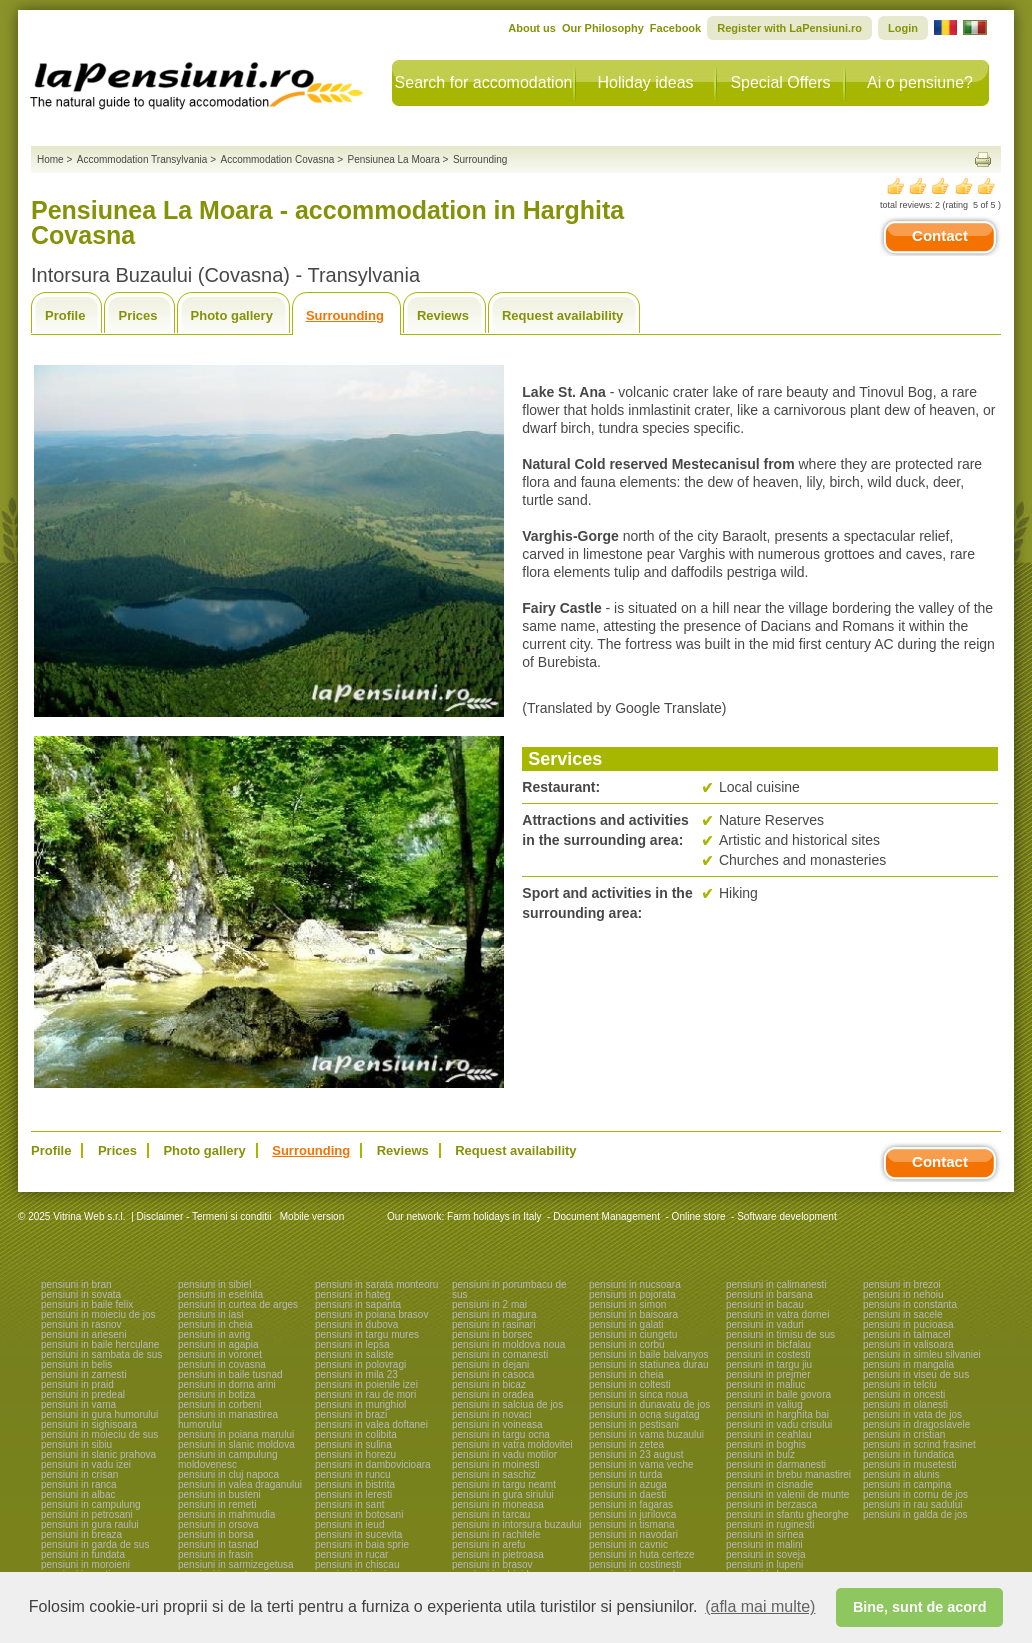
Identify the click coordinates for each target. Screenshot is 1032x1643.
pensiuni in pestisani (634, 1424)
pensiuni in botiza (216, 1394)
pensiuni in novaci (492, 1414)
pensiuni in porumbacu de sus (509, 1289)
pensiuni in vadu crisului (779, 1424)
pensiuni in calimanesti (776, 1284)
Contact (940, 235)
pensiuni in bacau (765, 1304)
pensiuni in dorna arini (227, 1384)
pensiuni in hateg (353, 1294)
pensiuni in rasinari (493, 1324)
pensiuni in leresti (353, 1494)
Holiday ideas (645, 82)
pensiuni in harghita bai (777, 1414)
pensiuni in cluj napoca (228, 1474)
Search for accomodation (484, 82)
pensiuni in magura (494, 1314)
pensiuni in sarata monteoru (376, 1284)
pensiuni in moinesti (496, 1464)
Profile (65, 315)
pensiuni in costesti (768, 1354)
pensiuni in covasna (222, 1364)
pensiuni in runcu (353, 1474)
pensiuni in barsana (769, 1294)
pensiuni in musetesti (909, 1464)
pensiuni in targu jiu (769, 1364)
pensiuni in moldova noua (508, 1344)
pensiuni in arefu (488, 1544)
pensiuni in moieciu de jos (98, 1314)
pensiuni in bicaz (489, 1384)
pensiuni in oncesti (904, 1394)
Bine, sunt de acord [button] (920, 1607)
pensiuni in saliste (354, 1354)
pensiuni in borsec (492, 1334)
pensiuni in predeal (83, 1394)
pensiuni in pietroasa (498, 1554)
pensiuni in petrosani (87, 1514)
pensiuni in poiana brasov (371, 1314)
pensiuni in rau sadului (913, 1504)
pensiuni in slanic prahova (98, 1454)
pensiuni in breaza (81, 1534)
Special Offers (780, 82)
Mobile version (310, 1216)
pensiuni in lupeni (764, 1564)
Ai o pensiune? (920, 82)
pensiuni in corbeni (219, 1404)
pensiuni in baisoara (633, 1314)
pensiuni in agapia (218, 1344)
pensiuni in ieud (350, 1524)
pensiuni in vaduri (765, 1324)
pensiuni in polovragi (360, 1364)
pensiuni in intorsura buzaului (517, 1524)
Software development (787, 1216)
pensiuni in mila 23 (356, 1374)
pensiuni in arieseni (84, 1334)
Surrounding (345, 315)
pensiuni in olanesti (905, 1404)
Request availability (562, 315)
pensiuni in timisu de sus (780, 1334)
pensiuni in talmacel (907, 1334)
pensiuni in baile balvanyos (649, 1354)
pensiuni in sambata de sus (101, 1354)
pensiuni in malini (764, 1544)
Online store (699, 1216)
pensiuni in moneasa (498, 1504)
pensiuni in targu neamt (504, 1484)
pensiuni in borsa (216, 1534)
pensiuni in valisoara (908, 1344)
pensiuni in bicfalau (768, 1344)
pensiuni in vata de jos (912, 1414)
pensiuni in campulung (91, 1504)
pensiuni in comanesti (500, 1354)
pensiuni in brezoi (902, 1284)
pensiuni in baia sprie (362, 1544)
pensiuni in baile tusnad (230, 1374)
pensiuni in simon (627, 1304)
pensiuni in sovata (81, 1294)
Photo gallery (232, 315)
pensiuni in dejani (490, 1364)
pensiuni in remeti (217, 1504)
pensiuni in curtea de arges (238, 1304)
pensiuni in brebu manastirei (788, 1474)
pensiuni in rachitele (496, 1534)
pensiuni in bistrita (355, 1484)
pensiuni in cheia (215, 1324)
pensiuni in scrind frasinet (919, 1444)
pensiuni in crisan (79, 1474)
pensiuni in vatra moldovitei (512, 1444)
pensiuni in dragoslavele (916, 1424)
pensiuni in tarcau (491, 1514)
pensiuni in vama (78, 1404)
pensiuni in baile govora (778, 1394)
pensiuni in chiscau (357, 1564)
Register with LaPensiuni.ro (789, 28)
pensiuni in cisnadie (769, 1484)
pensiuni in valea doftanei (371, 1424)
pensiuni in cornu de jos (915, 1494)
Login (903, 28)
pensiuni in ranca (79, 1484)
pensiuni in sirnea (765, 1534)
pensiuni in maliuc (766, 1384)
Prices (137, 315)
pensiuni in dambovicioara (373, 1464)
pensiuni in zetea (626, 1444)
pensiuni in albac (78, 1494)
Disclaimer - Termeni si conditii (204, 1216)
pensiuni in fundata (83, 1554)
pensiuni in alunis (901, 1474)
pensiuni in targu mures (367, 1334)
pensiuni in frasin (215, 1554)
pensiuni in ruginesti (770, 1524)
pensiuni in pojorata (632, 1294)
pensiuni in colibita (356, 1434)
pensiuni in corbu (627, 1344)
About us (532, 28)
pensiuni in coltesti (630, 1384)
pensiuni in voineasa (497, 1424)
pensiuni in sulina (353, 1444)
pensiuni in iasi (211, 1314)
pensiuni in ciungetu (633, 1334)
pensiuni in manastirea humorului (228, 1419)
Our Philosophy (603, 28)
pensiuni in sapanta (358, 1304)
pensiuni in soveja (766, 1554)
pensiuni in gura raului (90, 1524)
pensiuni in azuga (628, 1484)
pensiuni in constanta (910, 1304)
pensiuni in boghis (766, 1444)
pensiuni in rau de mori (365, 1394)
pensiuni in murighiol (360, 1404)
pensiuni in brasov (492, 1564)
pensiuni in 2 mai (489, 1304)
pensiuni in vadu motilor (504, 1454)
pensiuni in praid (77, 1384)
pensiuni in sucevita (358, 1534)
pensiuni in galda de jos (915, 1514)
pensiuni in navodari (633, 1534)
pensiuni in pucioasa (908, 1324)
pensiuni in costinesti (635, 1564)
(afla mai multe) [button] (760, 1606)
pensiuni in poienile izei (366, 1384)
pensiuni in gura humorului (99, 1414)
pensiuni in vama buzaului (646, 1434)
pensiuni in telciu (900, 1384)
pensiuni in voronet (220, 1354)
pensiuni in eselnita (220, 1294)
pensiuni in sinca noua (638, 1394)
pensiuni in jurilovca (632, 1514)
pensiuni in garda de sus (95, 1544)
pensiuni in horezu (355, 1454)
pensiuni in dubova (356, 1324)
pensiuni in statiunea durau (649, 1364)
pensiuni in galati (626, 1324)
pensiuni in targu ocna (501, 1434)
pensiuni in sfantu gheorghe (787, 1514)
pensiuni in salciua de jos (507, 1404)
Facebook (675, 28)
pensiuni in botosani (359, 1514)
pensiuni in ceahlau (769, 1434)
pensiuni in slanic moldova (236, 1444)
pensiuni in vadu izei (86, 1464)
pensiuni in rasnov (81, 1324)
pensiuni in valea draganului (240, 1484)
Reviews (443, 315)
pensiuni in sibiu (76, 1444)
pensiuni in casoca (493, 1374)
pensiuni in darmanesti (776, 1464)
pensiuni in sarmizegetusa (236, 1564)
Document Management (606, 1216)
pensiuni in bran (76, 1284)
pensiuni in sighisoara (89, 1424)
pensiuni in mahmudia (226, 1514)
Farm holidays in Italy (494, 1216)
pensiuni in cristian (904, 1434)
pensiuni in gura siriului (503, 1494)
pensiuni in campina (907, 1484)
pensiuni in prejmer (768, 1374)
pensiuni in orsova (218, 1524)
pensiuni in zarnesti (84, 1374)
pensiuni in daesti (627, 1494)
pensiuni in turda (625, 1474)
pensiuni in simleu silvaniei (922, 1354)
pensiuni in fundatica (908, 1454)
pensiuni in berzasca (771, 1504)
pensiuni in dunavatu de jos (649, 1404)
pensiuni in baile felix (87, 1304)
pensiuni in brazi (351, 1414)
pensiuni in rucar (351, 1554)
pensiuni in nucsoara (635, 1284)
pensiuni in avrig (214, 1334)
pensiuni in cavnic (628, 1544)
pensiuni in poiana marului (236, 1434)
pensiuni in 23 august (636, 1454)
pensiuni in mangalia (908, 1364)
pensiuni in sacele (903, 1314)
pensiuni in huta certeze (642, 1554)
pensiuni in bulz (760, 1454)
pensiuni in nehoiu (903, 1294)
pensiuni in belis (76, 1364)
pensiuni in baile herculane (100, 1344)
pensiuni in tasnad (218, 1544)
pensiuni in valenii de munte (787, 1494)
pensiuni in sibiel (214, 1284)
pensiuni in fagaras (631, 1504)
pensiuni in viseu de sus (916, 1374)
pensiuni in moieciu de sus (99, 1434)
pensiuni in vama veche (641, 1464)
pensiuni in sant (350, 1504)
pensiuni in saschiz (494, 1474)
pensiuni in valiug (764, 1404)
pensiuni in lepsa (352, 1344)
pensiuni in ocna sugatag (644, 1414)
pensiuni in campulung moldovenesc (228, 1459)
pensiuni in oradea (493, 1394)
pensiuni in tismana (632, 1524)
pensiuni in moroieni (85, 1564)
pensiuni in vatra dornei (777, 1314)
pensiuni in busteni (219, 1494)
